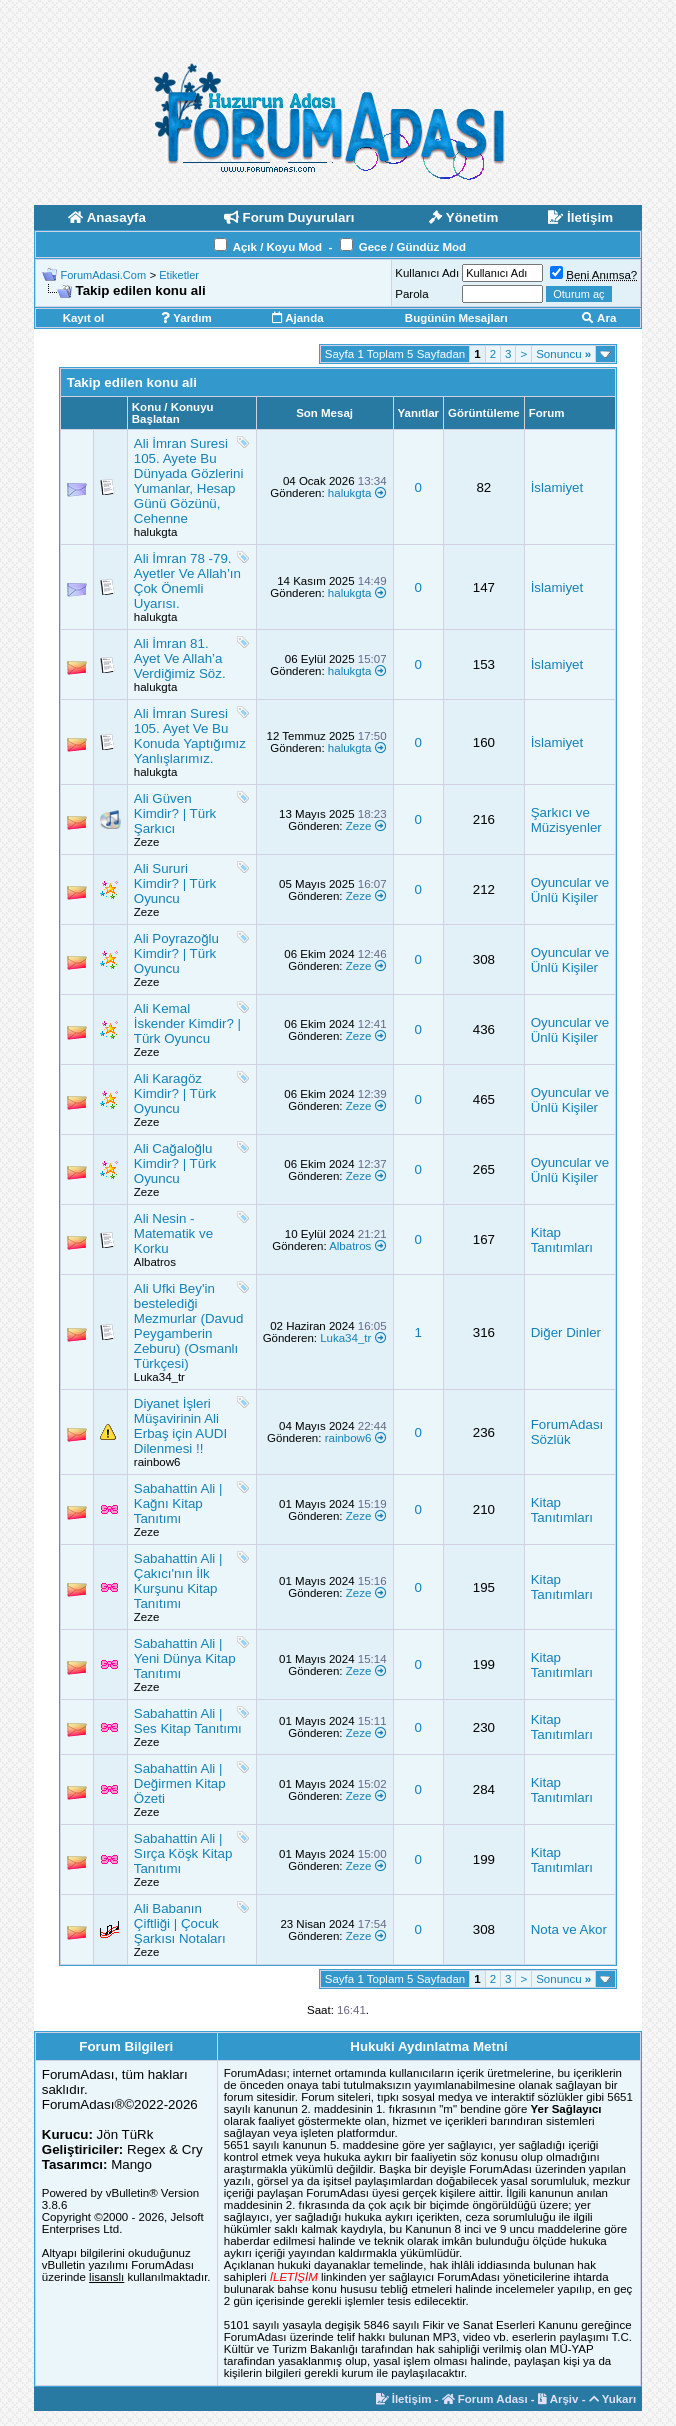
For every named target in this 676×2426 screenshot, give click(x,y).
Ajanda (297, 318)
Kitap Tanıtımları (562, 1240)
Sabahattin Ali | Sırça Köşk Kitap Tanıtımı (183, 1853)
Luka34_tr (159, 1377)
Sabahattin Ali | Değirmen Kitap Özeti (180, 1783)
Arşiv (558, 2399)
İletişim (404, 2399)
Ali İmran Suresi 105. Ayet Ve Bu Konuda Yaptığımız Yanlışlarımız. (190, 736)
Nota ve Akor (569, 1929)
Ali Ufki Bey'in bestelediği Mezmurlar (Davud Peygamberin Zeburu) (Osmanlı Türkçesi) (189, 1326)
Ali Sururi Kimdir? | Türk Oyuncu (175, 883)
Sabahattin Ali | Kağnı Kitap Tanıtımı (178, 1503)
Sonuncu (563, 354)
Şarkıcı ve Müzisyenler (566, 820)
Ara (599, 318)
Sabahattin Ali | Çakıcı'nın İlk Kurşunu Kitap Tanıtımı (178, 1581)
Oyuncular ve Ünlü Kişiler (570, 890)
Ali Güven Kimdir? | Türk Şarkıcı (175, 813)
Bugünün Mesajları (456, 318)
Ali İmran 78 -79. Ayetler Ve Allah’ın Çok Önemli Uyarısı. (187, 581)
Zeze (147, 842)
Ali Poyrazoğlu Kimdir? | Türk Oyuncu (176, 953)
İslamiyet (557, 487)
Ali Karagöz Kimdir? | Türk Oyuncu (175, 1093)
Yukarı (613, 2399)
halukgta (155, 532)
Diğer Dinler (566, 1332)
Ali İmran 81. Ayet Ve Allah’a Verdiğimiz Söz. (180, 658)
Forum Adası (485, 2399)
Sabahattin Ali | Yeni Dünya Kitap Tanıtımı (185, 1658)
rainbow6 (157, 1462)
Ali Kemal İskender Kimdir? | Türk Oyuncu (187, 1023)
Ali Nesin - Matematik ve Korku (173, 1233)
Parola (411, 294)
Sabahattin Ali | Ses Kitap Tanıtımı (188, 1721)
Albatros (155, 1262)
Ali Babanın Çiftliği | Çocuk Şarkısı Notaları (180, 1923)
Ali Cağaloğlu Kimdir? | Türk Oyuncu (175, 1163)
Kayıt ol (84, 318)
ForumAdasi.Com (104, 275)
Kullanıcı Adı (427, 273)
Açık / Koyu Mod (277, 247)
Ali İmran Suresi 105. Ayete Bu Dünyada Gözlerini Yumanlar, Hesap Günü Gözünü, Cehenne (189, 481)
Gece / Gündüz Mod (412, 247)
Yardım (186, 318)
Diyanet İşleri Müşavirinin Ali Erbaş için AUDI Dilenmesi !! (180, 1426)
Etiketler (179, 275)
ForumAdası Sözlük (567, 1432)
